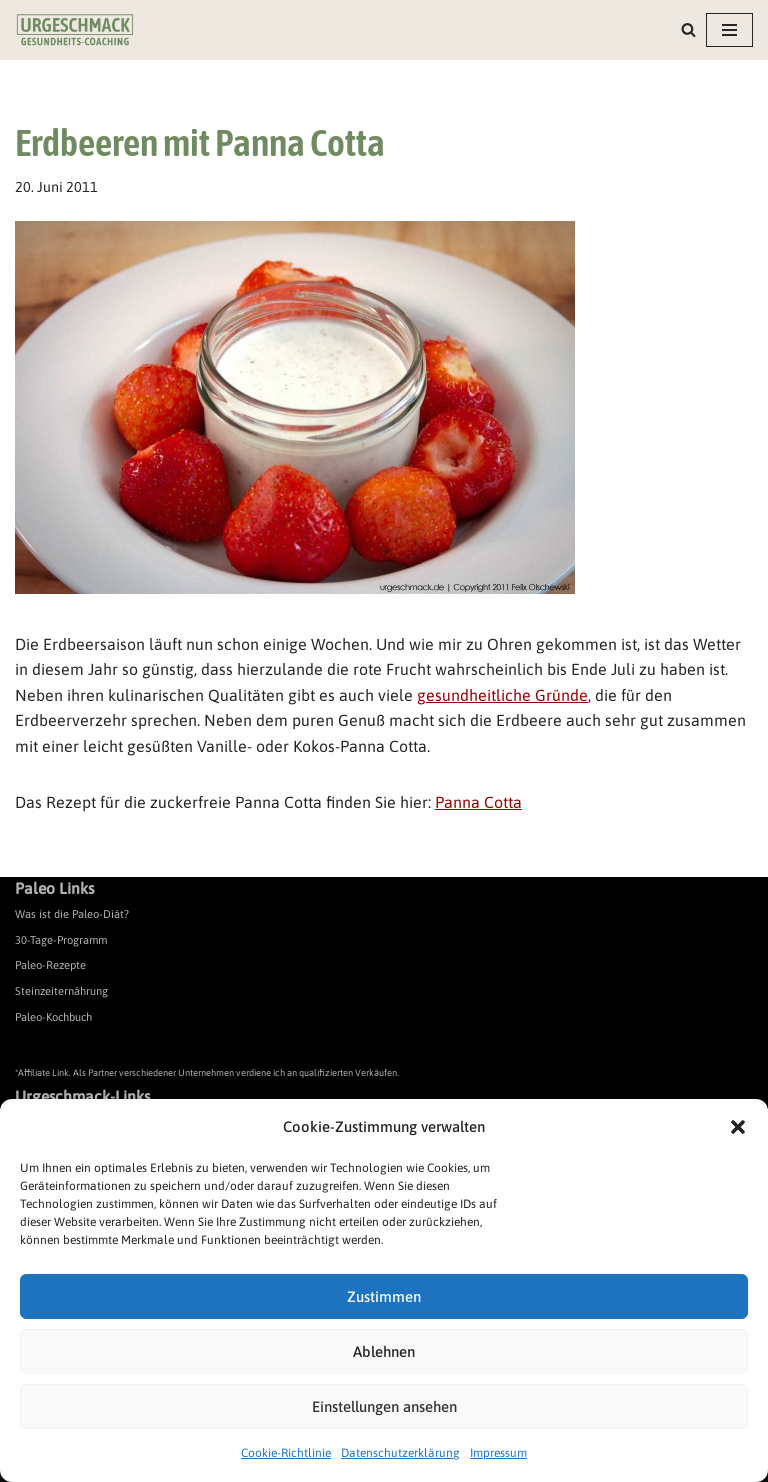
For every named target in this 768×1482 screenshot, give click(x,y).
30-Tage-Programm (61, 940)
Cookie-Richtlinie (286, 1453)
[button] (738, 1127)
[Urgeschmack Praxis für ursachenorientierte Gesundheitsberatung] (75, 30)
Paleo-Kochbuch (53, 1017)
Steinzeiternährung (61, 991)
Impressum (498, 1453)
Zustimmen (384, 1296)
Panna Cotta (478, 802)
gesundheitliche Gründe (502, 695)
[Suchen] (688, 29)
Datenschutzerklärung (400, 1453)
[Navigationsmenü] (729, 30)
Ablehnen (384, 1351)
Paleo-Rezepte (50, 965)
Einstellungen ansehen (384, 1406)
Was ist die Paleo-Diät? (72, 914)
